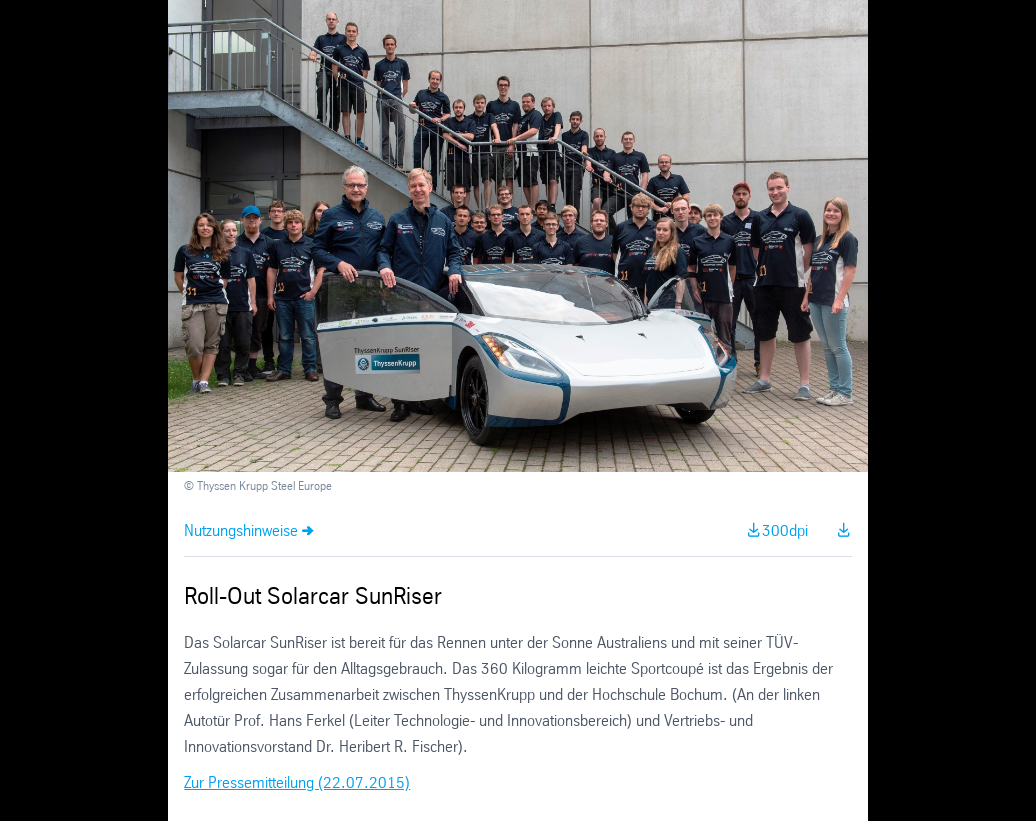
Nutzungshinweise (241, 531)
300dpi (785, 531)
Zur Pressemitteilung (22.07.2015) (297, 783)
